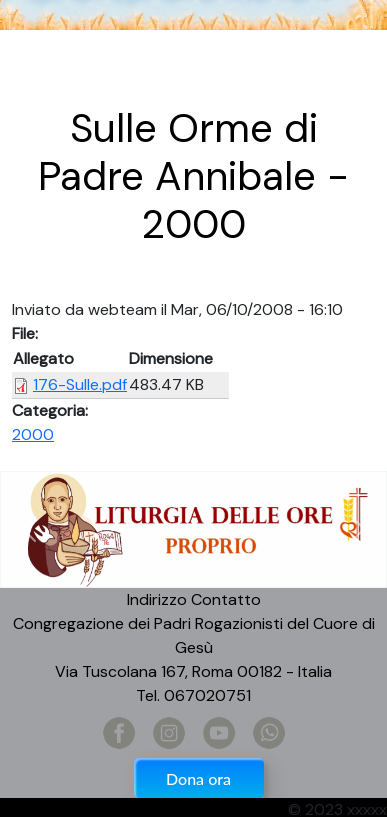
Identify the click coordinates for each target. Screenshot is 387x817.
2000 (33, 434)
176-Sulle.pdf (80, 384)
